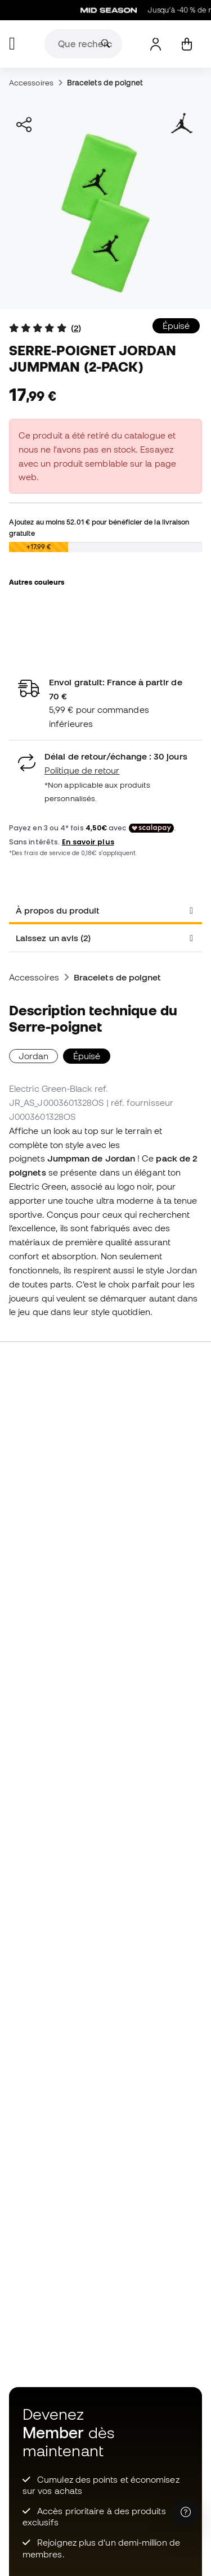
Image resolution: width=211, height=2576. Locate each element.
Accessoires (31, 82)
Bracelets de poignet (105, 82)
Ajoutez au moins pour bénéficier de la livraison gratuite (99, 527)
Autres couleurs (36, 582)
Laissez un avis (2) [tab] (53, 938)
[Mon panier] (186, 44)
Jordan (33, 1056)
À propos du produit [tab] (58, 910)
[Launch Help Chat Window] (186, 2512)
